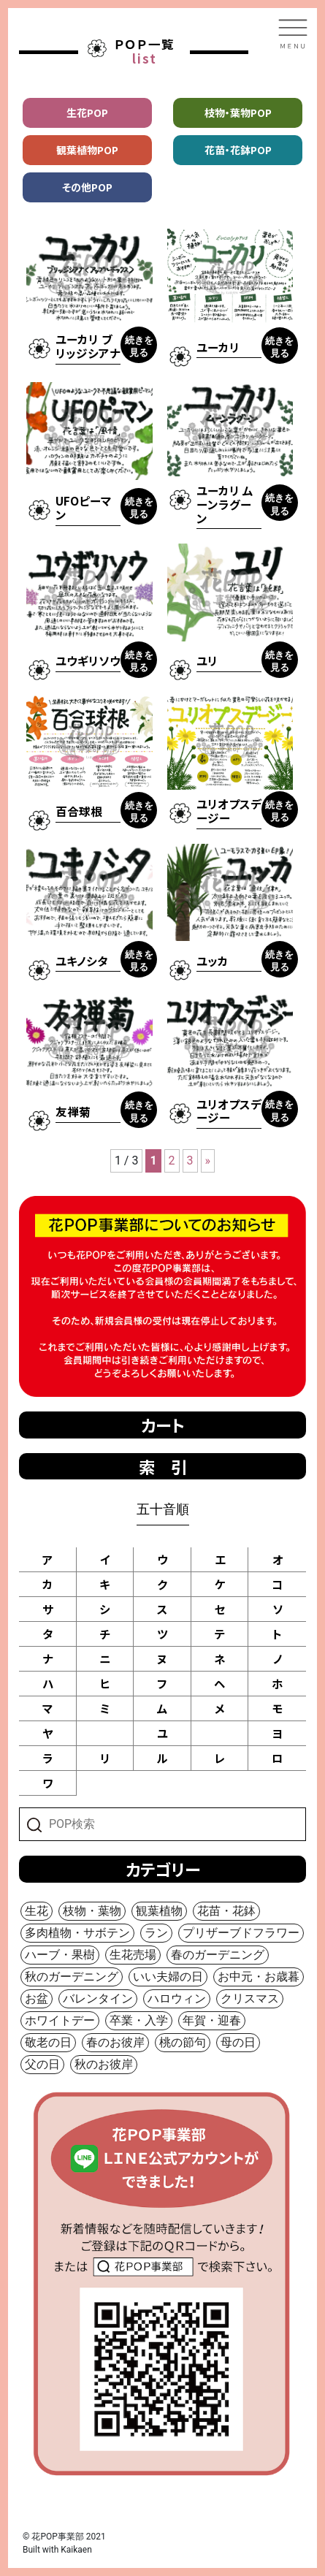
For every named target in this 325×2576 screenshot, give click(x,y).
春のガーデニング (217, 1955)
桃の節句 (182, 2042)
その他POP (87, 187)
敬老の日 (48, 2042)
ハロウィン (177, 1998)
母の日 (238, 2042)
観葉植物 (159, 1911)
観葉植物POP (87, 149)
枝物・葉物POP (238, 112)
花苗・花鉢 (226, 1911)
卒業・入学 (139, 2020)
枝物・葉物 (92, 1911)
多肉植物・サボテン (77, 1933)
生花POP (87, 112)
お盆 (36, 1998)
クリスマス (250, 1998)
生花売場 (133, 1955)
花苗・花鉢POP (238, 149)
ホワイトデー (60, 2020)
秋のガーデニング (71, 1977)
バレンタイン (98, 1998)
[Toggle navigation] (293, 34)
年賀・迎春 (212, 2020)
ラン (156, 1933)
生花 (36, 1911)
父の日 (42, 2064)
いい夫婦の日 (168, 1977)
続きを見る (139, 346)
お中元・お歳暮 (258, 1977)
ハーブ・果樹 (60, 1955)
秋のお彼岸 (103, 2064)
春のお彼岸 (115, 2042)
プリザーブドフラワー (241, 1933)
